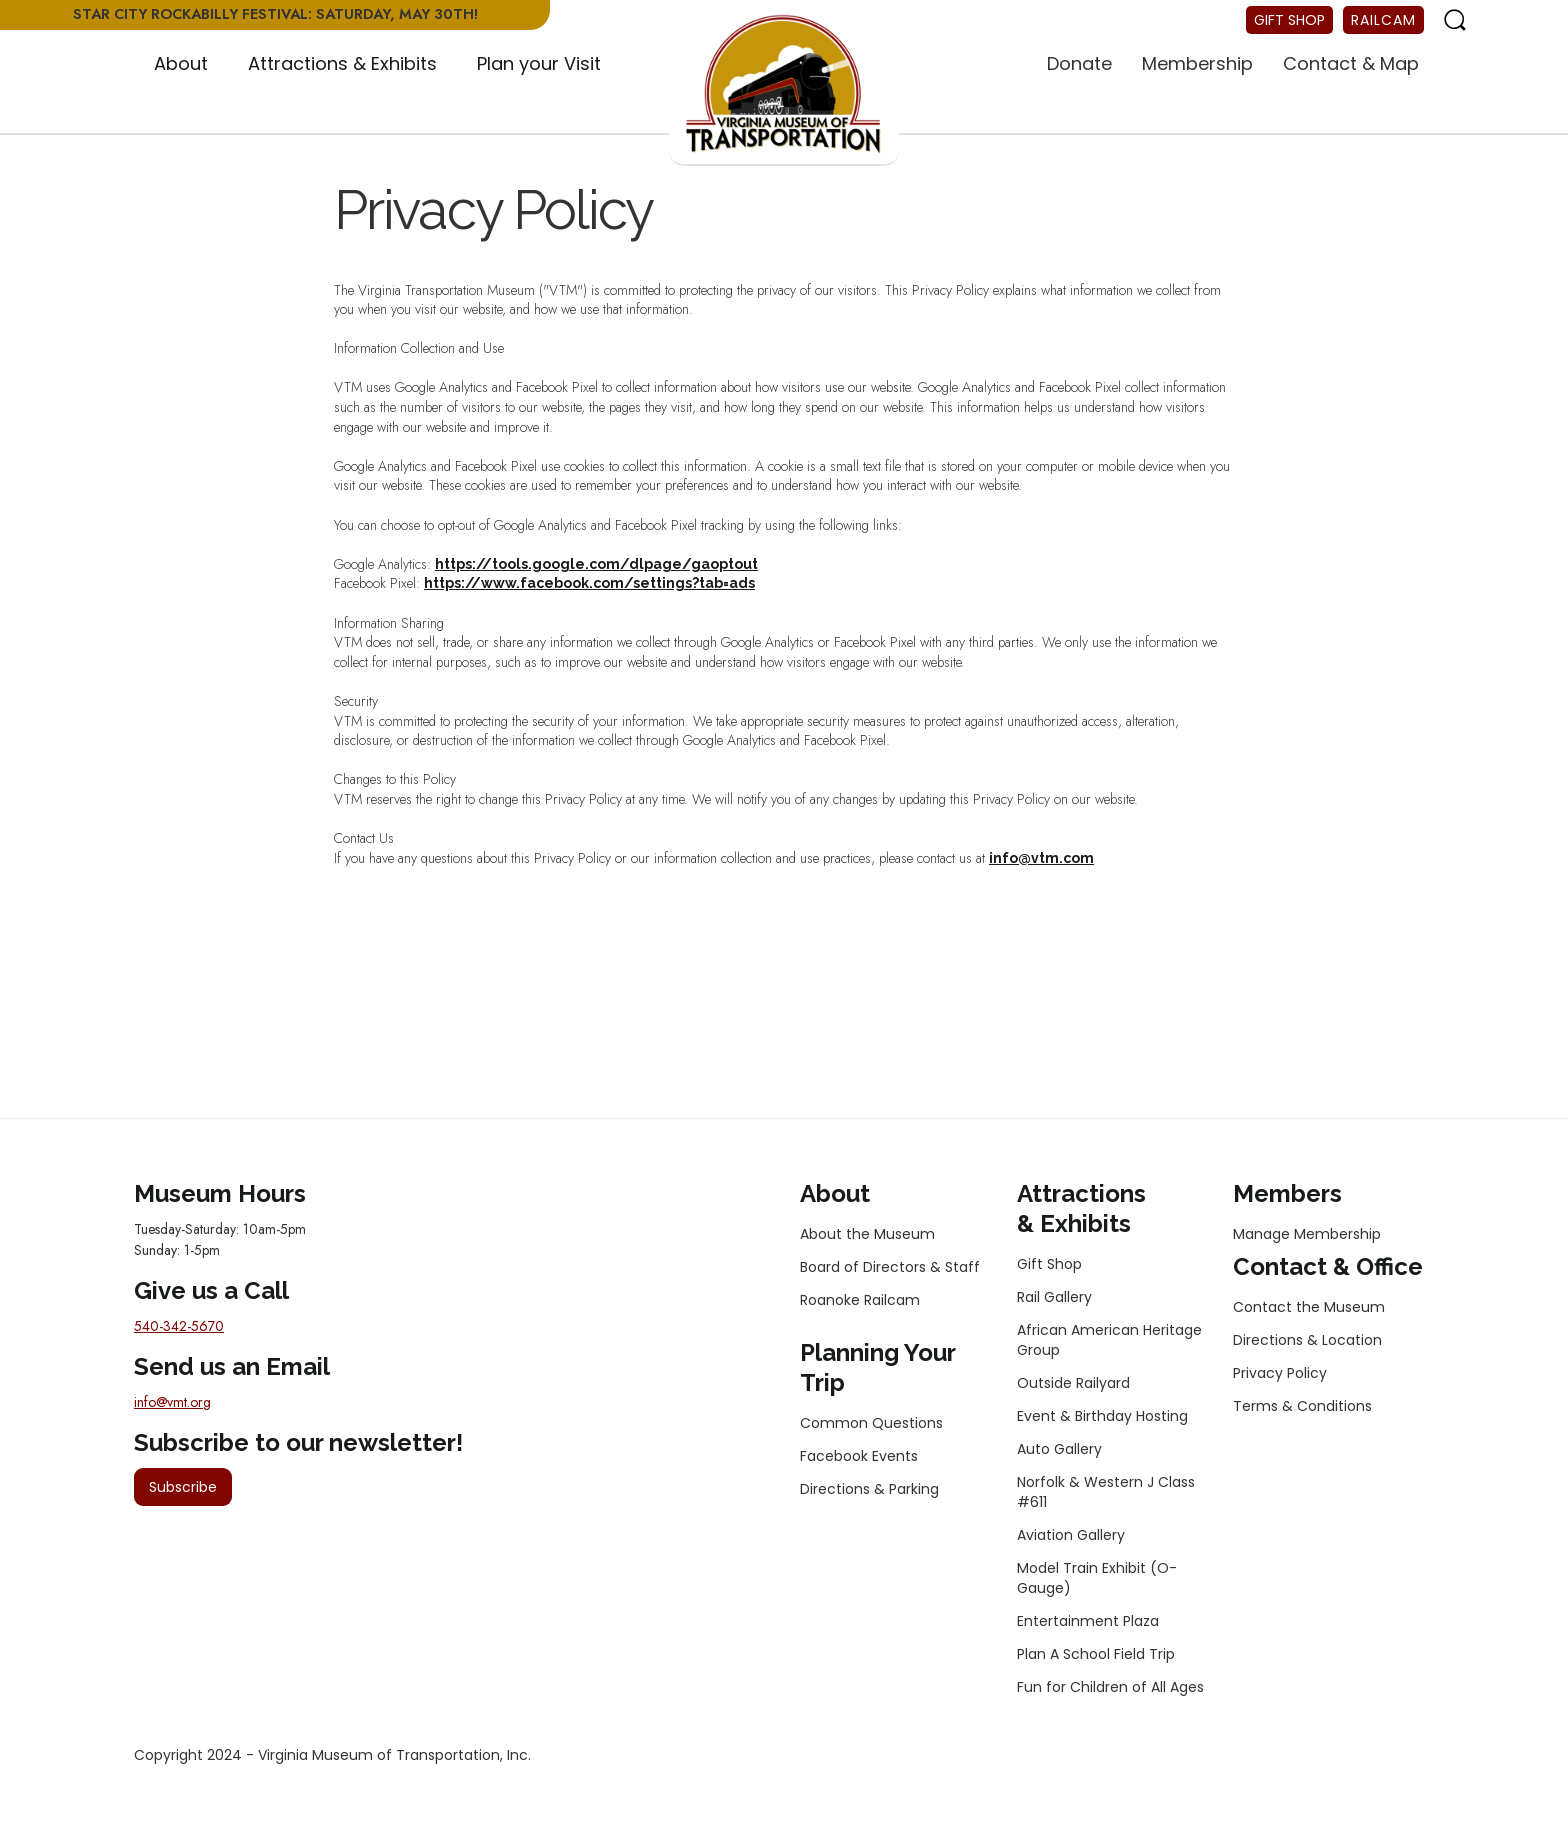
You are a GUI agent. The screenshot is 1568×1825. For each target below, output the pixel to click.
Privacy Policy (1280, 1373)
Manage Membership (1307, 1234)
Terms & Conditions (1302, 1406)
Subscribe (183, 1487)
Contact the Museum (1309, 1307)
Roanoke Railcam (860, 1300)
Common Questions (871, 1423)
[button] (181, 65)
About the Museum (867, 1234)
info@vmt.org (172, 1402)
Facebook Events (859, 1456)
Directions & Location (1307, 1340)
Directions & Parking (869, 1489)
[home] (784, 85)
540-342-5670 (179, 1326)
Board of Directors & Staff (890, 1267)
